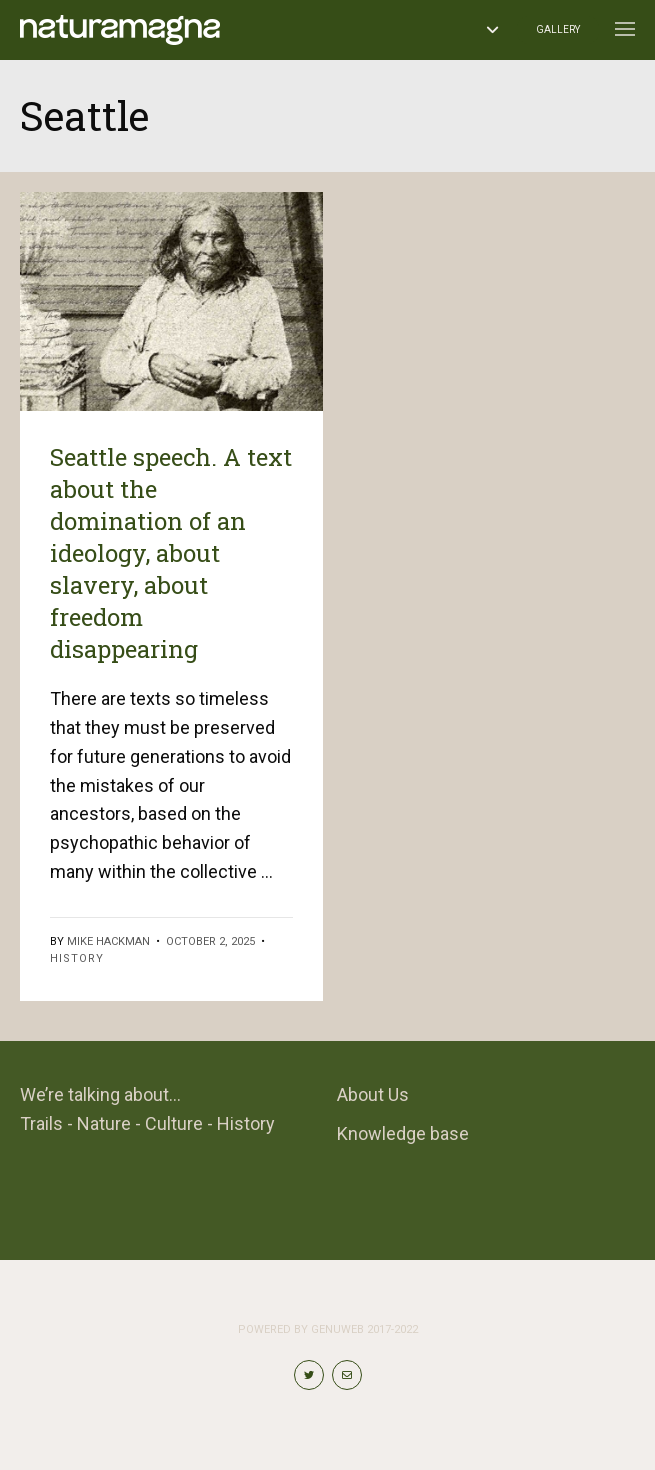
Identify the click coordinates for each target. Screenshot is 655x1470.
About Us (373, 1094)
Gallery (558, 29)
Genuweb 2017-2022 (364, 1329)
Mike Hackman (108, 941)
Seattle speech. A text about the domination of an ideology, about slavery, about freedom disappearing (171, 553)
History (77, 958)
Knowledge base (403, 1133)
